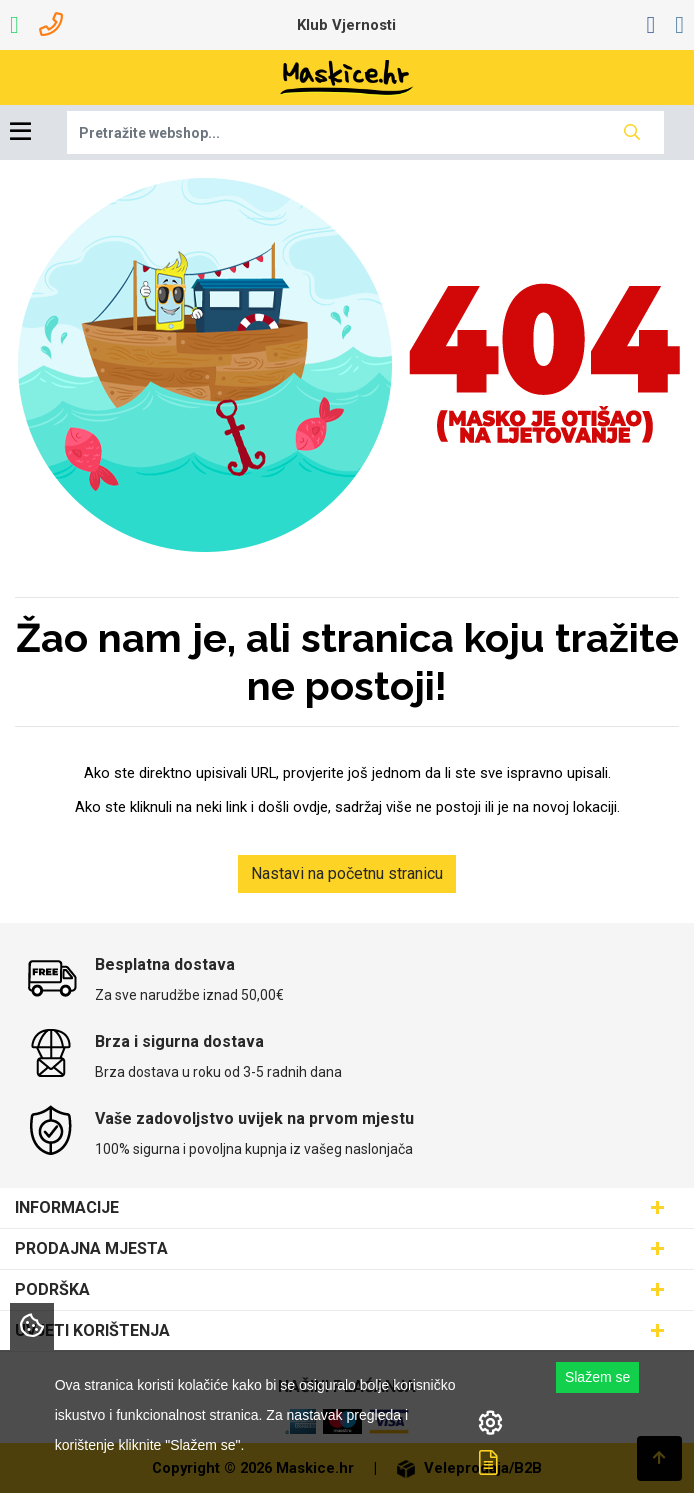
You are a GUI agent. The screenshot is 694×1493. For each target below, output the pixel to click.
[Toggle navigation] (20, 132)
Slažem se (597, 1377)
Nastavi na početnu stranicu (347, 873)
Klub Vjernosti (346, 25)
